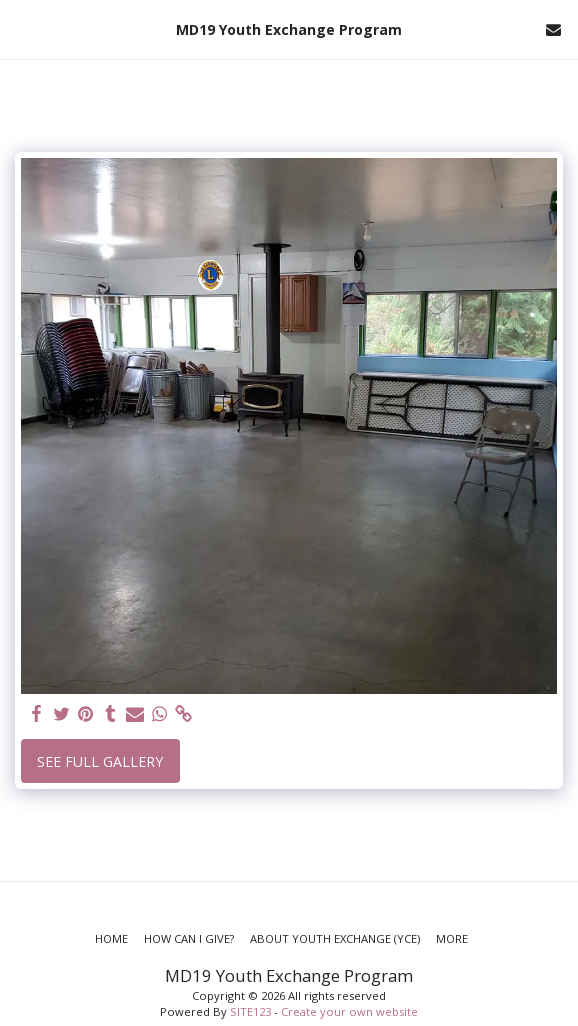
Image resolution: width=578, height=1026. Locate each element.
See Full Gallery (100, 761)
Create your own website (349, 1011)
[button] (22, 28)
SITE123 (250, 1011)
